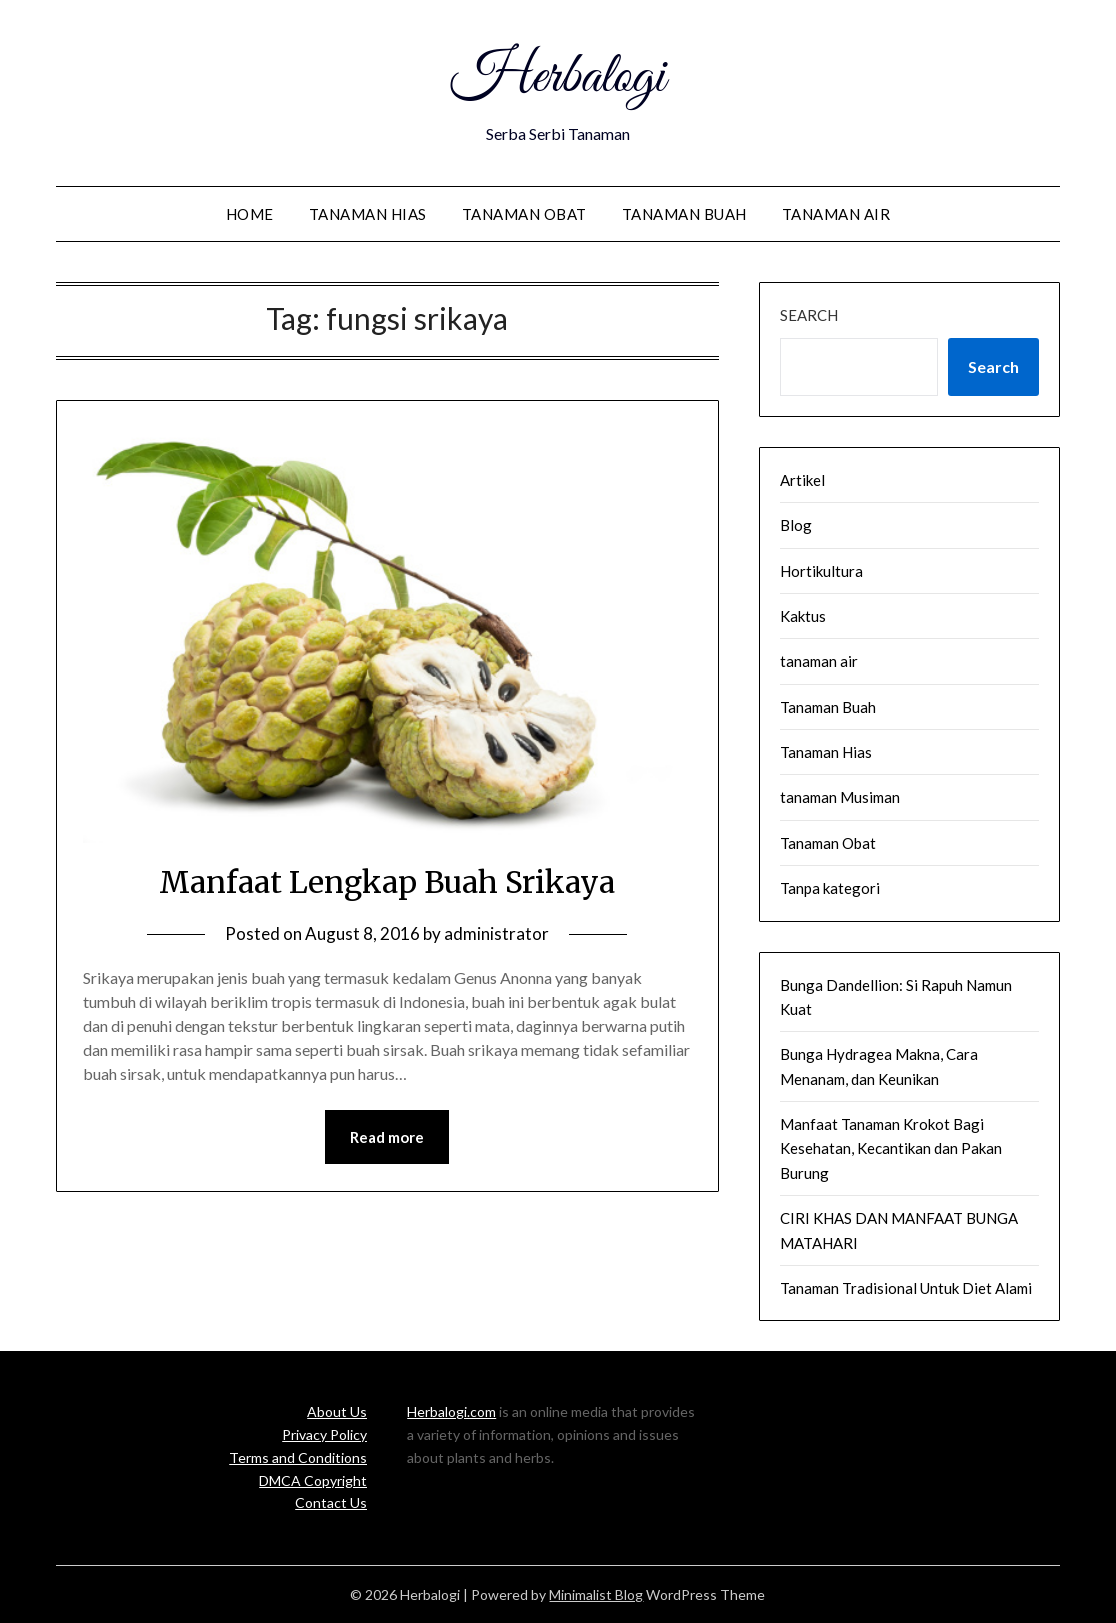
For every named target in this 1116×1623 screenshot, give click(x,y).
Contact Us (331, 1502)
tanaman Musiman (840, 797)
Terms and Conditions (298, 1457)
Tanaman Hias (368, 214)
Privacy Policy (324, 1434)
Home (250, 214)
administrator (496, 933)
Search (809, 315)
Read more (387, 1137)
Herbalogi (558, 78)
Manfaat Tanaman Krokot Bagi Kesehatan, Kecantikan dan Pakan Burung (891, 1148)
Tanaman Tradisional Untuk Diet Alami (906, 1288)
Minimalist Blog (596, 1594)
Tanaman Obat (524, 214)
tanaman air (836, 214)
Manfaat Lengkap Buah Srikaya (387, 882)
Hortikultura (821, 571)
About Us (337, 1411)
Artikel (802, 480)
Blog (796, 525)
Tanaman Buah (684, 214)
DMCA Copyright (313, 1480)
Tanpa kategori (830, 888)
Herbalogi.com (451, 1411)
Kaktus (803, 616)
